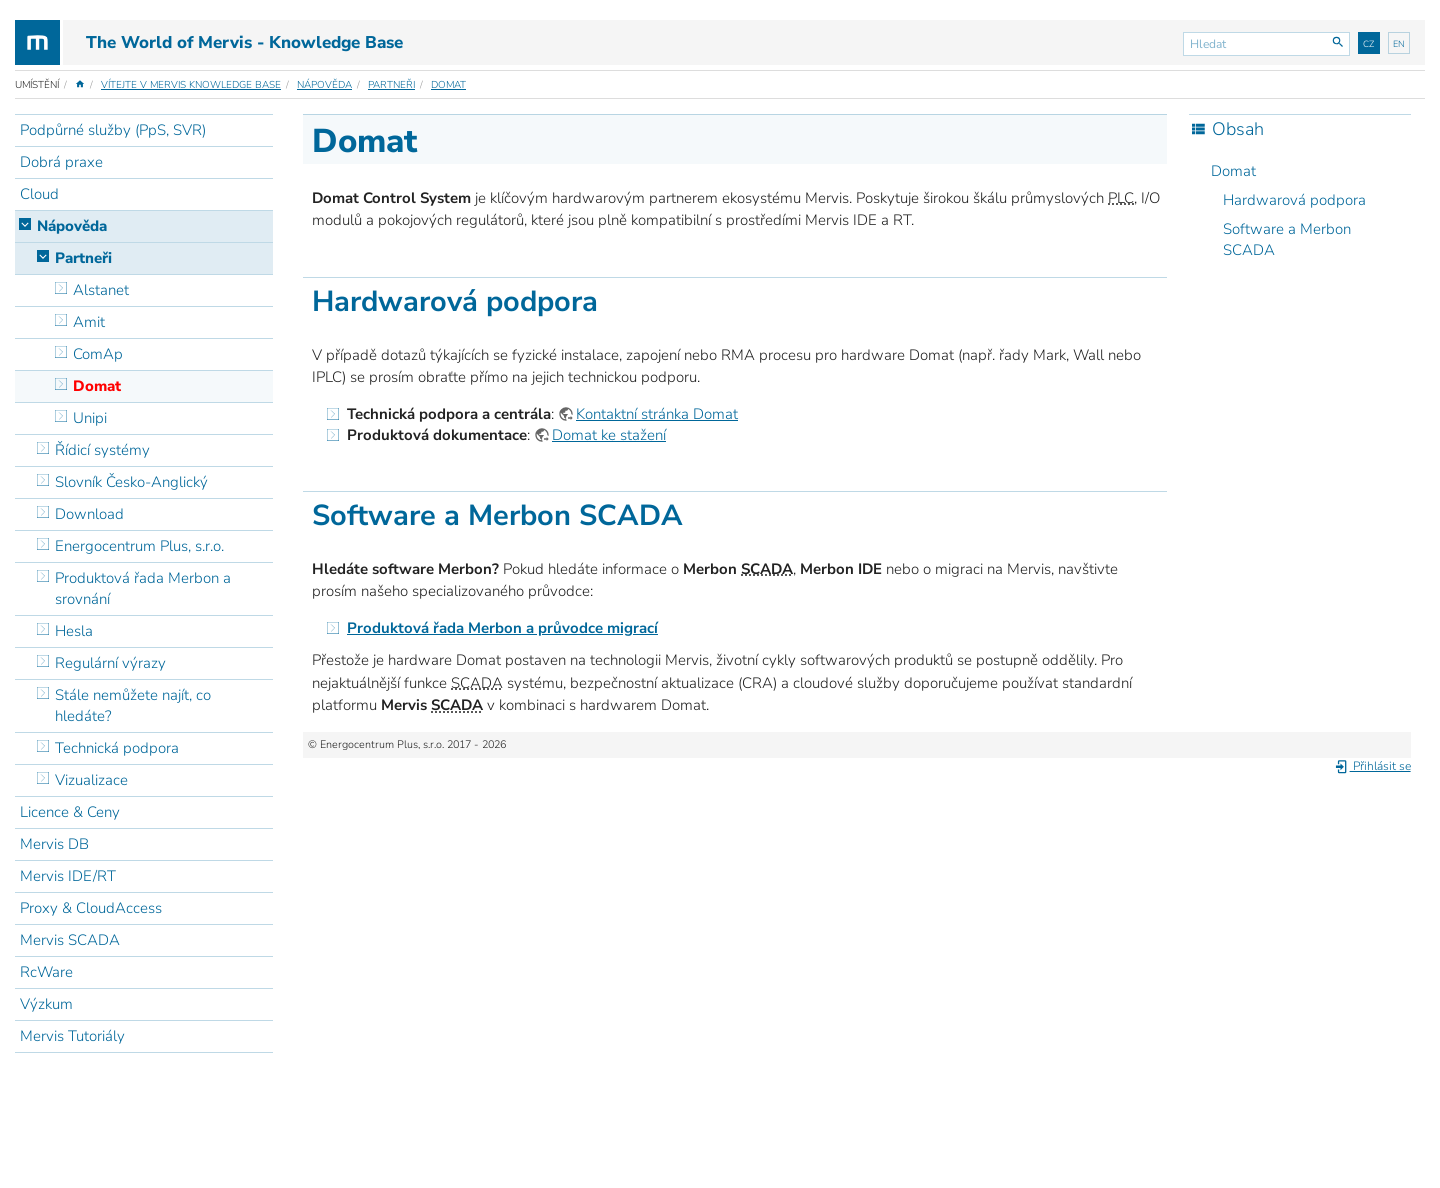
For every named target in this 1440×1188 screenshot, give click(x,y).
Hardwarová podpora (1294, 200)
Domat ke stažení (609, 435)
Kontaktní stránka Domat (657, 414)
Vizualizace (91, 780)
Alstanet (101, 290)
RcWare (46, 972)
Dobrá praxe (61, 162)
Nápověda (324, 85)
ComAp (98, 354)
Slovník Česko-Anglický (131, 482)
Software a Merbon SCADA (1287, 239)
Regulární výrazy (110, 663)
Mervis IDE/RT (68, 876)
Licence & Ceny (70, 812)
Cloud (39, 194)
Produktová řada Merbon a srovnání (143, 588)
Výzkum (46, 1004)
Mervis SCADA (70, 940)
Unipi (90, 418)
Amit (89, 322)
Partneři (391, 85)
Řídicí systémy (102, 450)
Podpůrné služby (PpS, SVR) (113, 130)
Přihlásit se (1372, 766)
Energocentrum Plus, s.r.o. (139, 546)
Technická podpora (117, 748)
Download (89, 514)
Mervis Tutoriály (72, 1036)
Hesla (74, 631)
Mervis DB (54, 844)
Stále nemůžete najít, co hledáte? (133, 705)
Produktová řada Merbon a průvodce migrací (502, 628)
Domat (448, 85)
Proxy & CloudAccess (91, 908)
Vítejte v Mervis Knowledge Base (191, 85)
